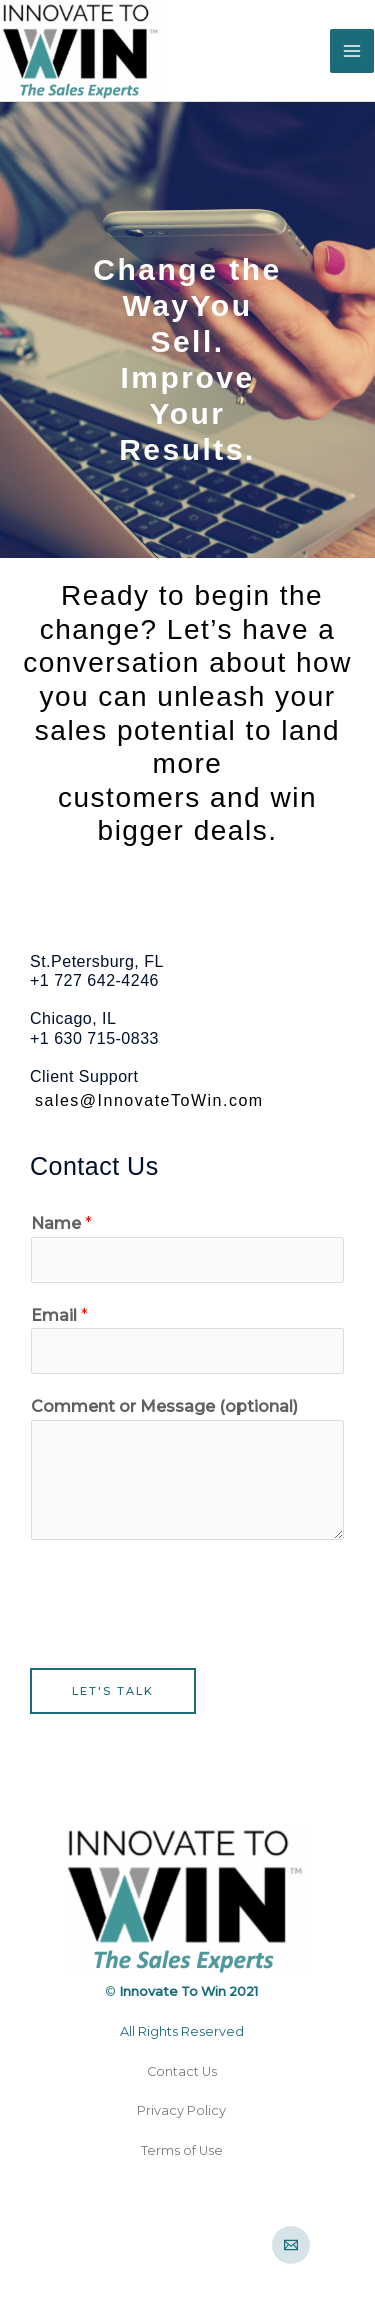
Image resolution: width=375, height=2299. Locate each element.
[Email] (291, 2245)
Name (61, 1223)
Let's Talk (113, 1691)
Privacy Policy (181, 2110)
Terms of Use (182, 2150)
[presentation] (182, 1599)
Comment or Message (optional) (164, 1406)
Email (59, 1315)
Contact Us (182, 2071)
